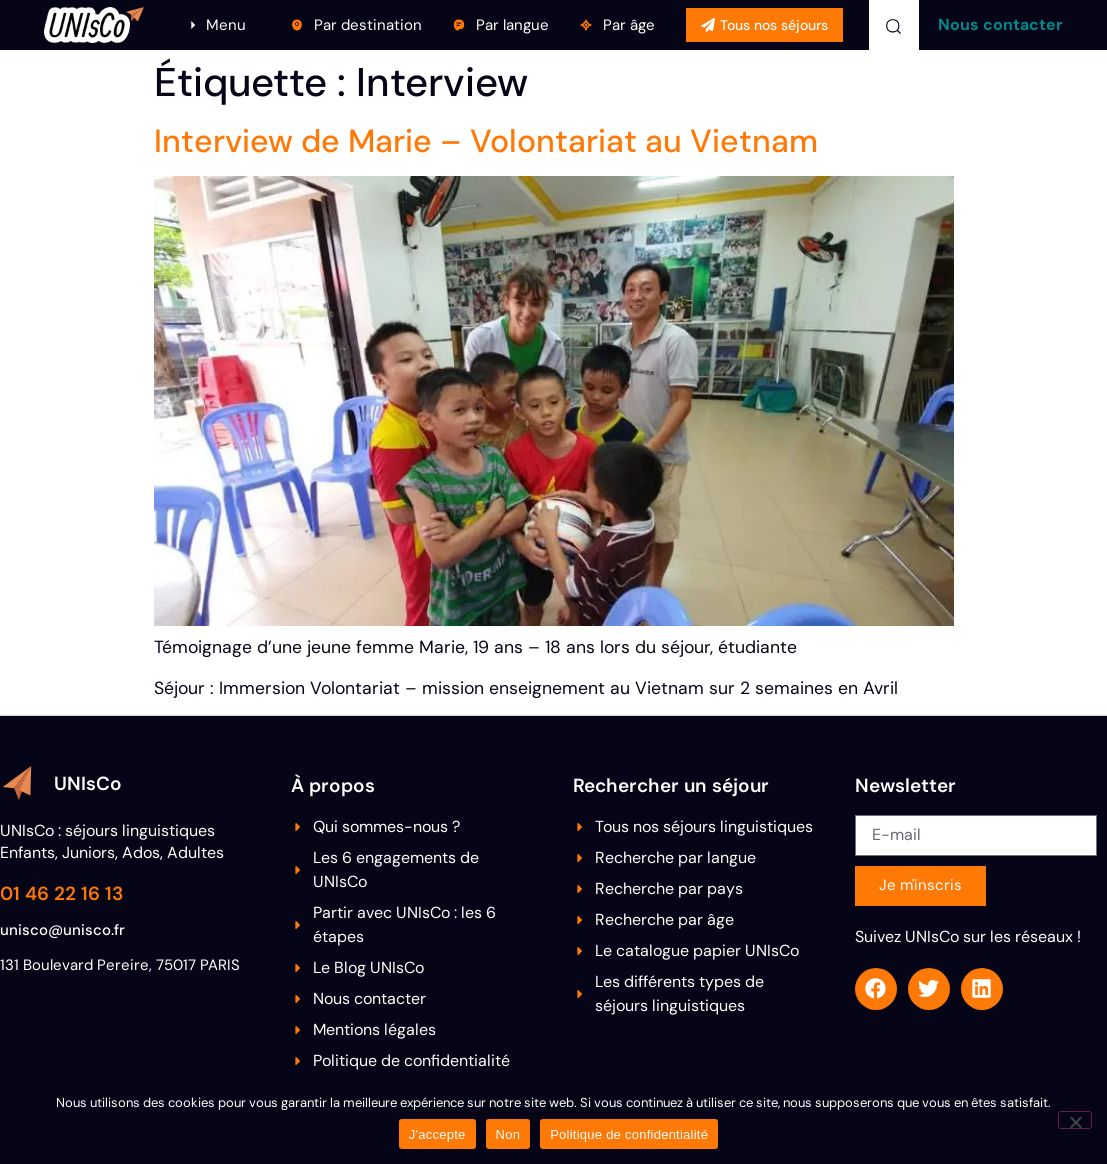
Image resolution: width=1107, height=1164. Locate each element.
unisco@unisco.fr (62, 930)
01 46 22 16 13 (61, 893)
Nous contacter (1000, 24)
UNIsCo (88, 783)
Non (508, 1134)
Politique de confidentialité (629, 1134)
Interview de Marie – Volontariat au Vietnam (486, 141)
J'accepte (437, 1134)
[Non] (1075, 1120)
